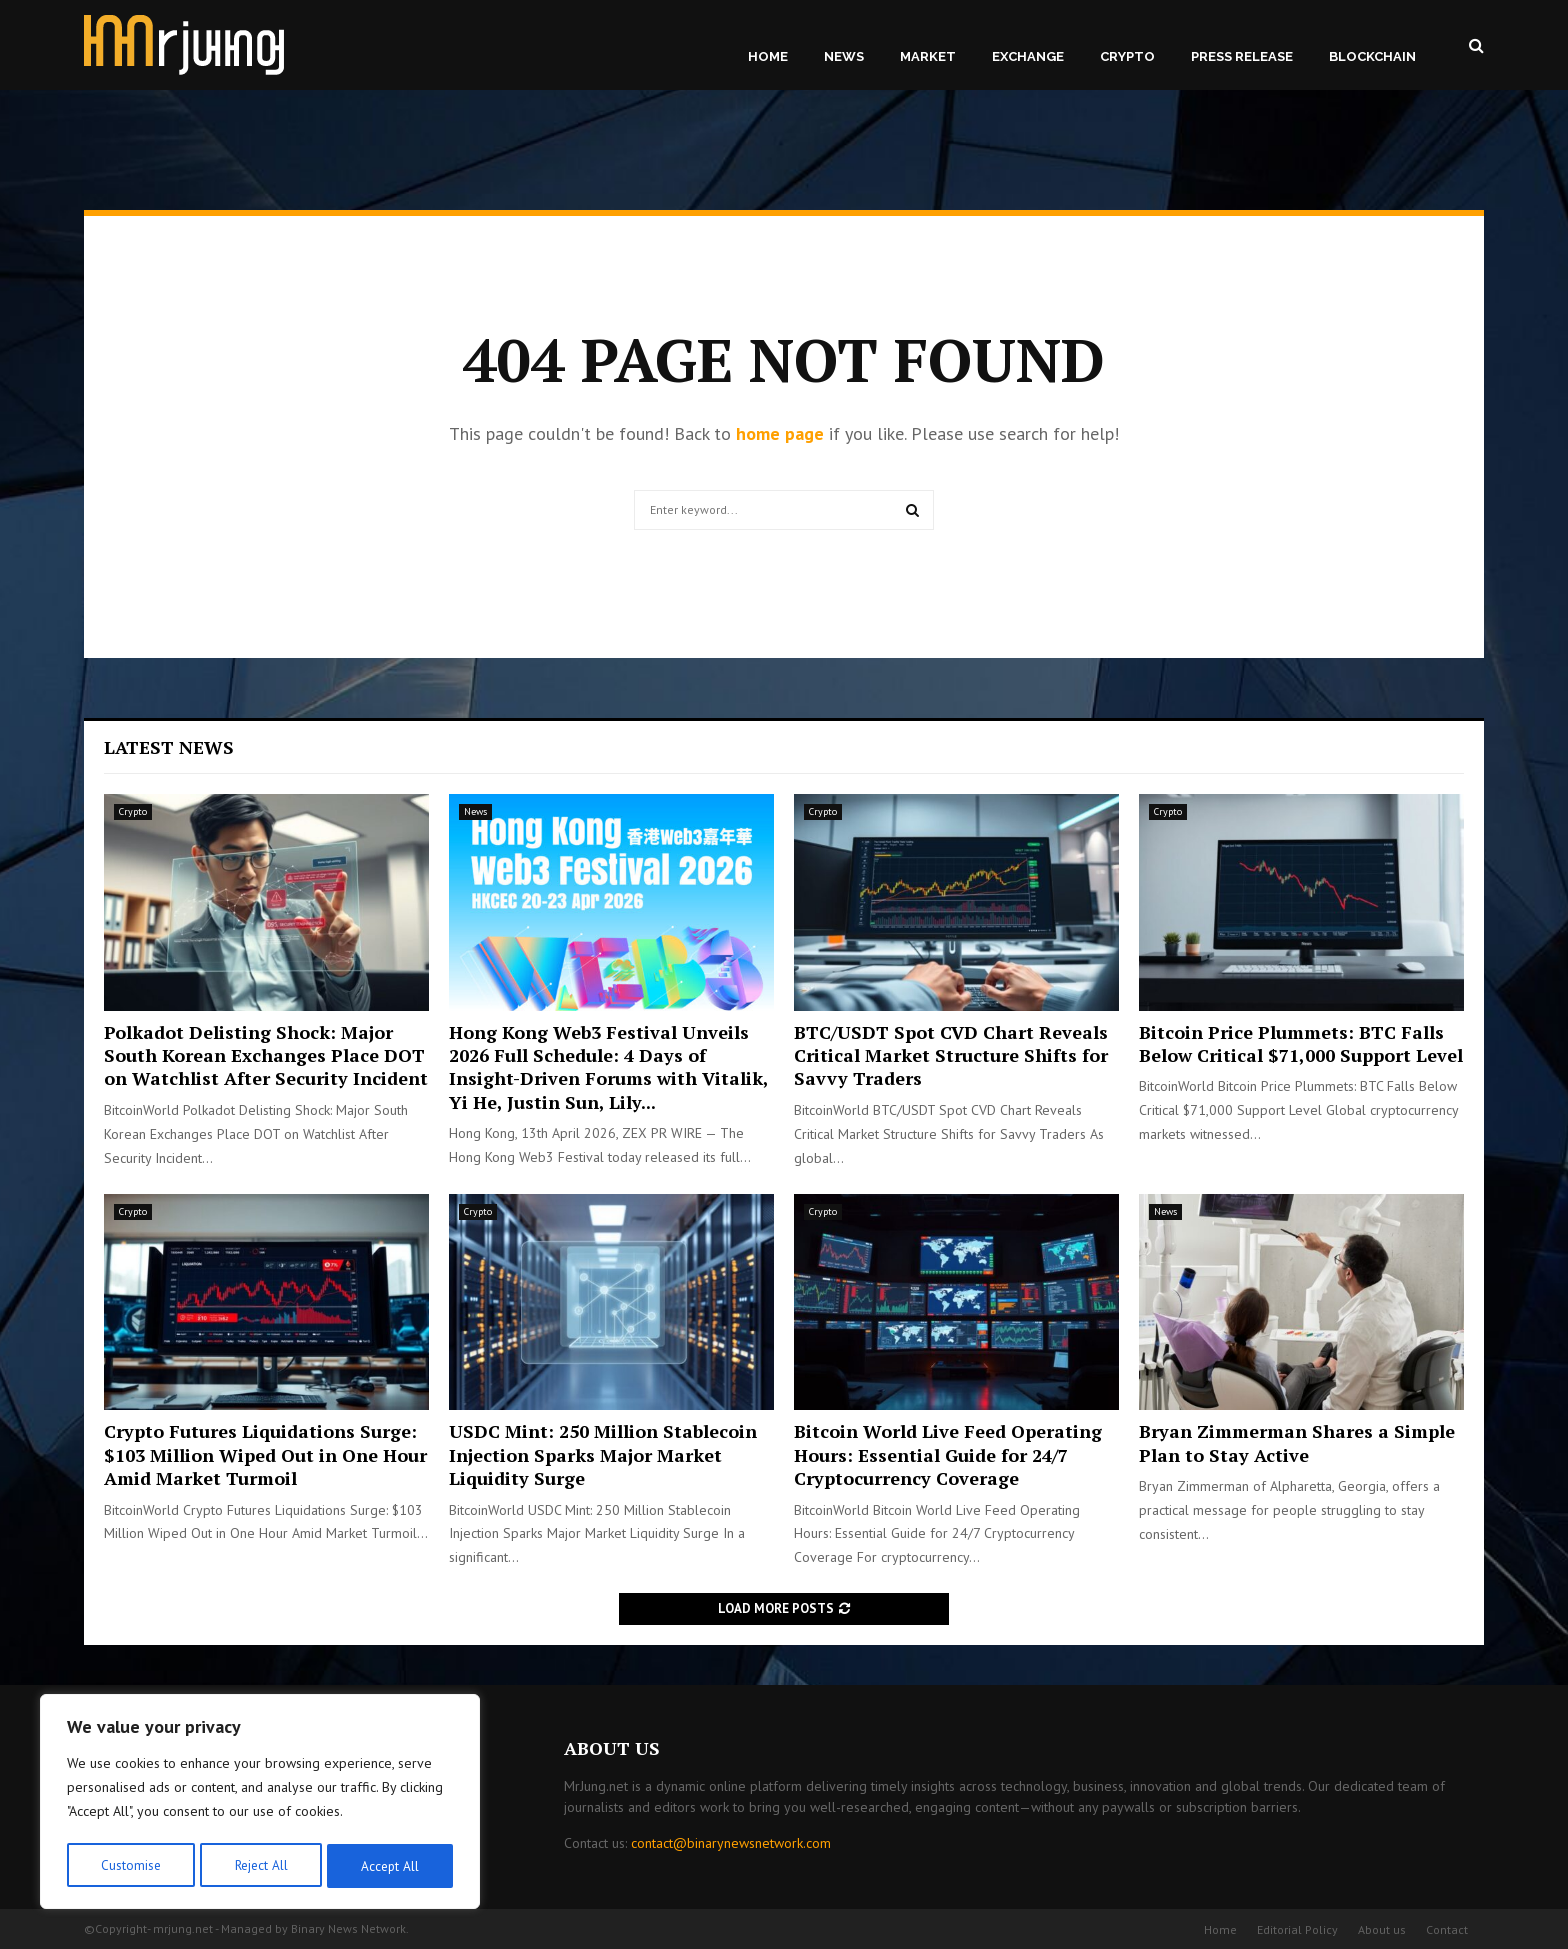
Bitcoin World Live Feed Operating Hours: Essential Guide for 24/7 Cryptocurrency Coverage (948, 1454)
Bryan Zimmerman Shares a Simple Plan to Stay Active (1297, 1442)
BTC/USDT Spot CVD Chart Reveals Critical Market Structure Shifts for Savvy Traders (951, 1055)
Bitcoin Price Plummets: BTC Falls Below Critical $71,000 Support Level (1301, 1043)
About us (1382, 1929)
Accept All (391, 1866)
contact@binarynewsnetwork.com (731, 1843)
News (844, 56)
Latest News (169, 747)
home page (780, 433)
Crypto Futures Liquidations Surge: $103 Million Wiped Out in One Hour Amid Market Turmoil (265, 1454)
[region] (260, 1804)
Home (768, 56)
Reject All (260, 1866)
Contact (1447, 1929)
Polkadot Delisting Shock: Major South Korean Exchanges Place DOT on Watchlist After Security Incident (266, 1055)
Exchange (1028, 56)
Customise (129, 1866)
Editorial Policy (1297, 1929)
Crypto (1127, 56)
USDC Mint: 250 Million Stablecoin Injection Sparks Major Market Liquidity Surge (603, 1454)
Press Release (1242, 56)
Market (928, 56)
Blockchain (1372, 56)
